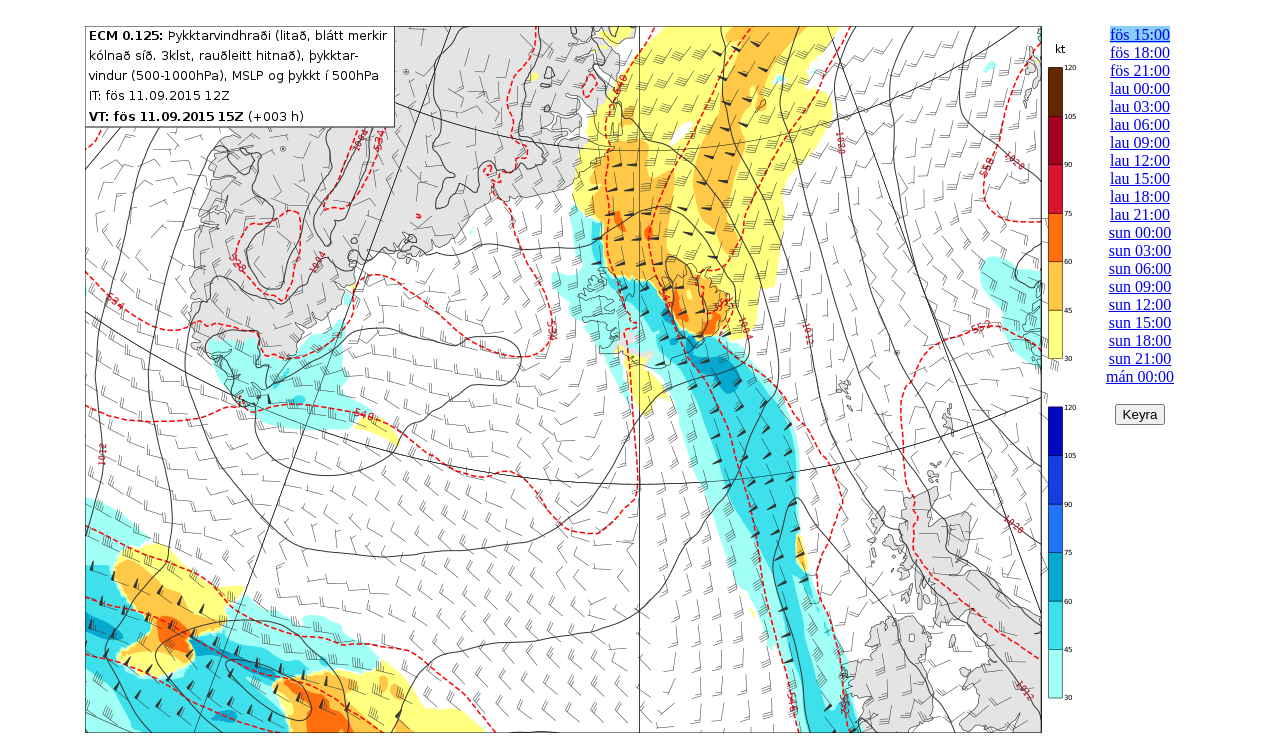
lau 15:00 (1140, 178)
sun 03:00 (1140, 250)
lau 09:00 (1140, 142)
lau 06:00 (1140, 124)
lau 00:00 (1140, 88)
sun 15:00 (1140, 322)
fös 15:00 (1140, 34)
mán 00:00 (1140, 376)
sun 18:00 (1140, 340)
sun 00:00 (1140, 232)
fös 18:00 (1140, 52)
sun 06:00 (1140, 268)
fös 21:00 (1140, 70)
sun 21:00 (1140, 358)
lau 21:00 (1140, 214)
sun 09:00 (1140, 286)
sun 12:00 (1140, 304)
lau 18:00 (1140, 196)
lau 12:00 (1140, 160)
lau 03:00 (1140, 106)
